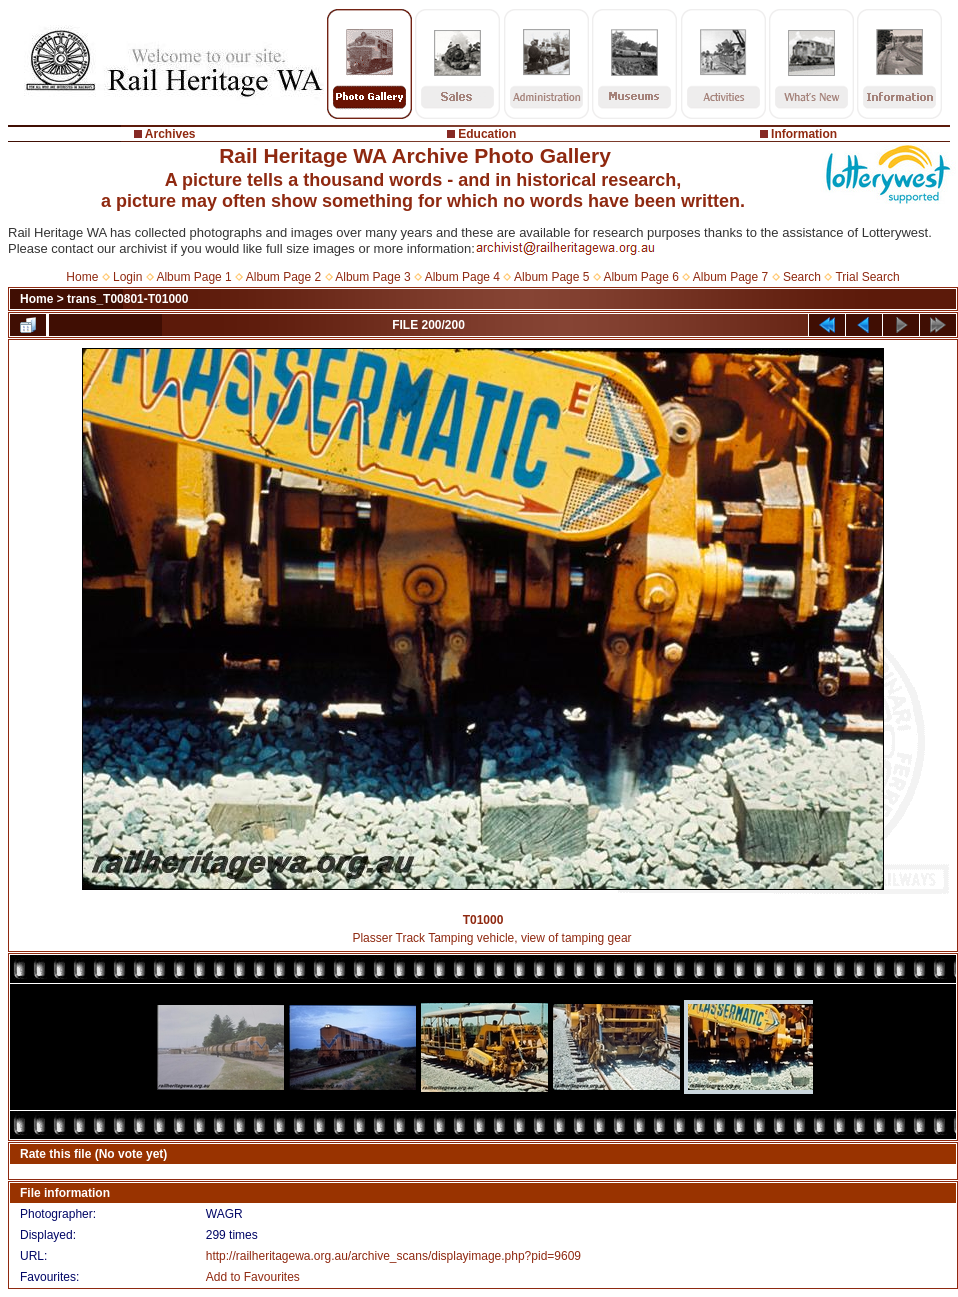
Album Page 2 (283, 277)
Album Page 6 (640, 277)
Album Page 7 (730, 277)
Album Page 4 (462, 277)
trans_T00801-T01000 (127, 299)
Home (82, 277)
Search (802, 277)
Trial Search (867, 277)
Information (804, 134)
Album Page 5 (551, 277)
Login (127, 277)
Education (487, 134)
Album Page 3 (372, 277)
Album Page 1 (193, 277)
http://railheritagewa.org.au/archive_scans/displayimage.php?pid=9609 (393, 1256)
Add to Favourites (253, 1277)
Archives (170, 134)
